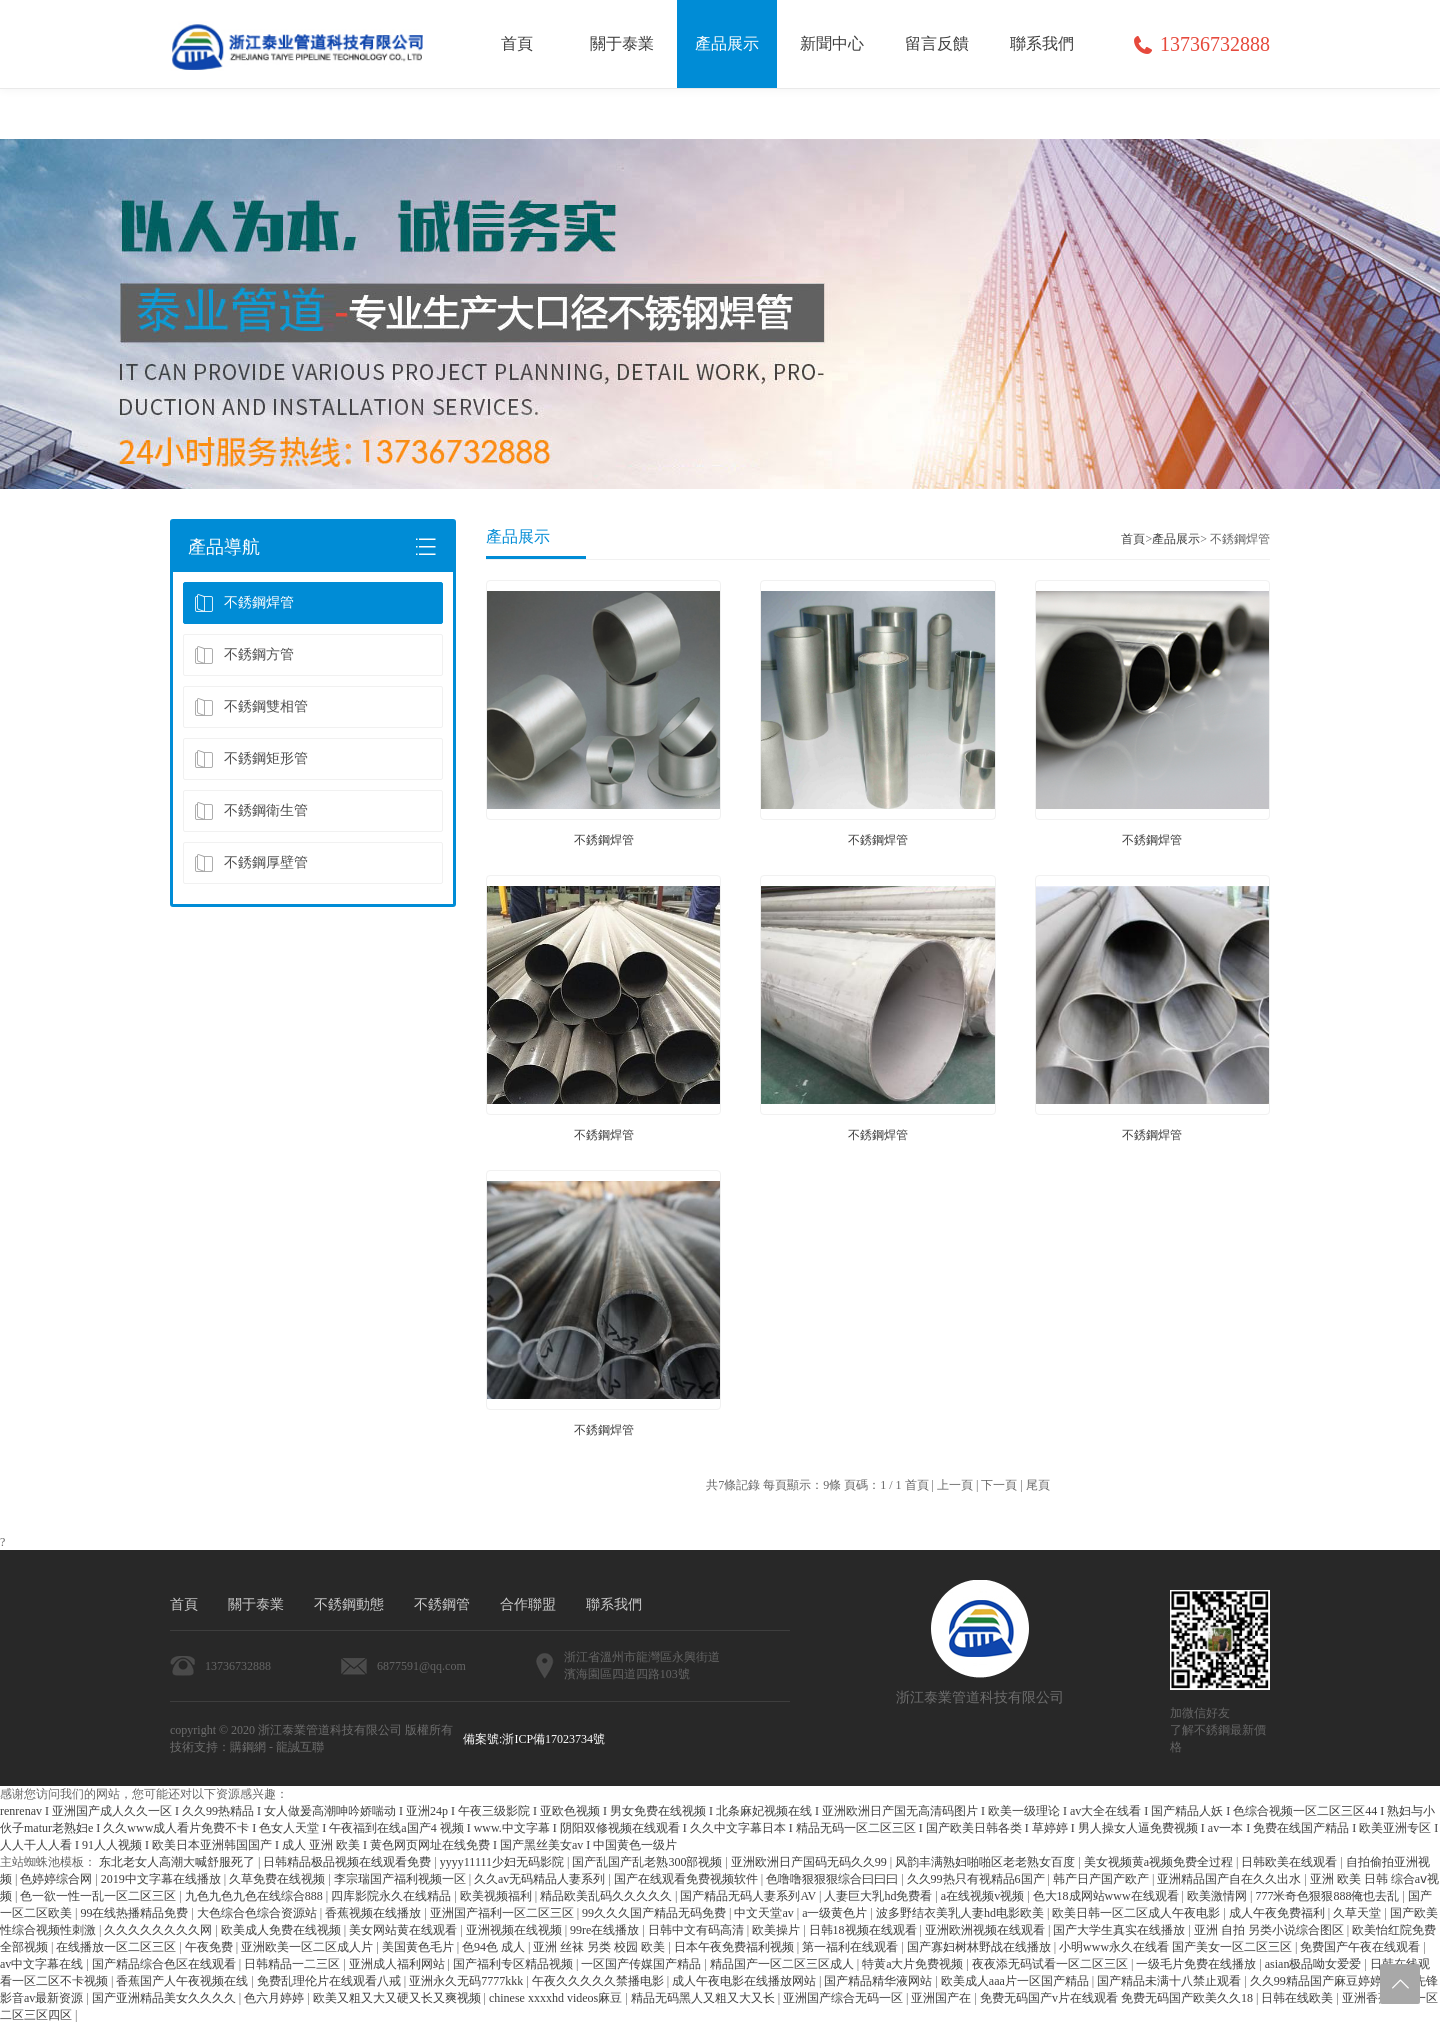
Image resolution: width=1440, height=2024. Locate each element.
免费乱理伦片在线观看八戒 (330, 1981)
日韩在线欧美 (1298, 1998)
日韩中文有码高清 (697, 1930)
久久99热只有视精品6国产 (977, 1879)
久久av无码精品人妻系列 (541, 1879)
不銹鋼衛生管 (251, 811)
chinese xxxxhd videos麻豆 (557, 1998)
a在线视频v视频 (984, 1896)
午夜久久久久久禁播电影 (599, 1981)
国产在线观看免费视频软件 (687, 1879)
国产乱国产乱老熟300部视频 (648, 1862)
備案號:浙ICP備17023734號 (534, 1739)
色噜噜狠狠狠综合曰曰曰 (833, 1879)
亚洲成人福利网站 (398, 1964)
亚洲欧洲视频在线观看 (986, 1930)
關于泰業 (256, 1604)
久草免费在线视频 (278, 1879)
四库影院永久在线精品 (392, 1896)
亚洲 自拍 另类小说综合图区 (1270, 1930)
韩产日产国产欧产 (1102, 1879)
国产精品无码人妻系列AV (749, 1896)
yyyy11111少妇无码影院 (503, 1862)
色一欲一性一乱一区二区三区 (99, 1896)
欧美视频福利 (497, 1896)
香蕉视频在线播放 (374, 1913)
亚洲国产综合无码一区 (844, 1998)
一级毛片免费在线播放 (1197, 1964)
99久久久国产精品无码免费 (655, 1913)
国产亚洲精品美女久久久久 (165, 1998)
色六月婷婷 (275, 1998)
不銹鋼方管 (244, 655)
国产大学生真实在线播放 (1120, 1930)
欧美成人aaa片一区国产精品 (1016, 1981)
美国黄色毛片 (419, 1947)
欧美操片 (777, 1930)
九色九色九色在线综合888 (255, 1896)
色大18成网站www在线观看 (1107, 1896)
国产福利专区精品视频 (514, 1964)
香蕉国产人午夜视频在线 (183, 1981)
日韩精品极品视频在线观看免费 (348, 1862)
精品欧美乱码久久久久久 (607, 1896)
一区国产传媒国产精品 (642, 1964)
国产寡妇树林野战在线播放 (980, 1947)
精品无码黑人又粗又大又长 (704, 1998)
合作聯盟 (528, 1604)
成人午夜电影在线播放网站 (745, 1981)
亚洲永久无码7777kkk (467, 1981)
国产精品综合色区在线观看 (165, 1964)
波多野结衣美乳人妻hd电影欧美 (961, 1913)
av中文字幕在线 (43, 1964)
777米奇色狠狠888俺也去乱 (1328, 1896)
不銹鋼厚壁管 (251, 863)
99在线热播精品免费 (135, 1913)
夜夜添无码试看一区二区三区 (1051, 1964)
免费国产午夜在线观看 (1361, 1947)
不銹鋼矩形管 (251, 759)
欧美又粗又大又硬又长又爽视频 (398, 1998)
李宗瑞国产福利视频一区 (401, 1879)
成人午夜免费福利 (1278, 1913)
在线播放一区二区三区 (117, 1947)
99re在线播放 (606, 1930)
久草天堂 (1358, 1913)
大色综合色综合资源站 (258, 1913)
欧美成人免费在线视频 (282, 1930)
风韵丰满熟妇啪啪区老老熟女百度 (986, 1862)
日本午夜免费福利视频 (735, 1947)
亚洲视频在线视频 (515, 1930)
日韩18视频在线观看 (864, 1930)
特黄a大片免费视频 (914, 1964)
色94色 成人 (495, 1947)
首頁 (1133, 539)
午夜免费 (210, 1947)
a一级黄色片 (836, 1913)
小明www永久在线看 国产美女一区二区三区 (1177, 1947)
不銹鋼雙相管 (251, 707)
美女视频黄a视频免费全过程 (1160, 1862)
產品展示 (1176, 539)
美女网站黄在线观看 (404, 1930)
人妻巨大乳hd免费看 (879, 1896)
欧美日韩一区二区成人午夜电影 (1137, 1913)
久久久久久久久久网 (159, 1930)
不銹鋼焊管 (244, 603)
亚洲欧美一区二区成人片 (308, 1947)
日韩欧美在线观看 (1290, 1862)
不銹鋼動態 (349, 1604)
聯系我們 (614, 1604)
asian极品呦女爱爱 (1315, 1964)
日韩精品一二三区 (293, 1964)
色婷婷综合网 (57, 1879)
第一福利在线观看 (851, 1947)
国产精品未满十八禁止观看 (1170, 1981)
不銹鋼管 (442, 1604)
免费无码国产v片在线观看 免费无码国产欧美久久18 (1118, 1998)
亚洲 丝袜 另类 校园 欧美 (600, 1947)
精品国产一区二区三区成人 (783, 1964)
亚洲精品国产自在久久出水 (1230, 1879)
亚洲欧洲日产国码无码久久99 (810, 1862)
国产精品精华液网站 (879, 1981)
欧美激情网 (1218, 1896)
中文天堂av (765, 1913)
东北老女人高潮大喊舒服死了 (178, 1862)
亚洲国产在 (942, 1998)
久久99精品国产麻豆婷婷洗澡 (1329, 1981)
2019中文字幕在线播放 (162, 1879)
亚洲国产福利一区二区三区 (503, 1913)
